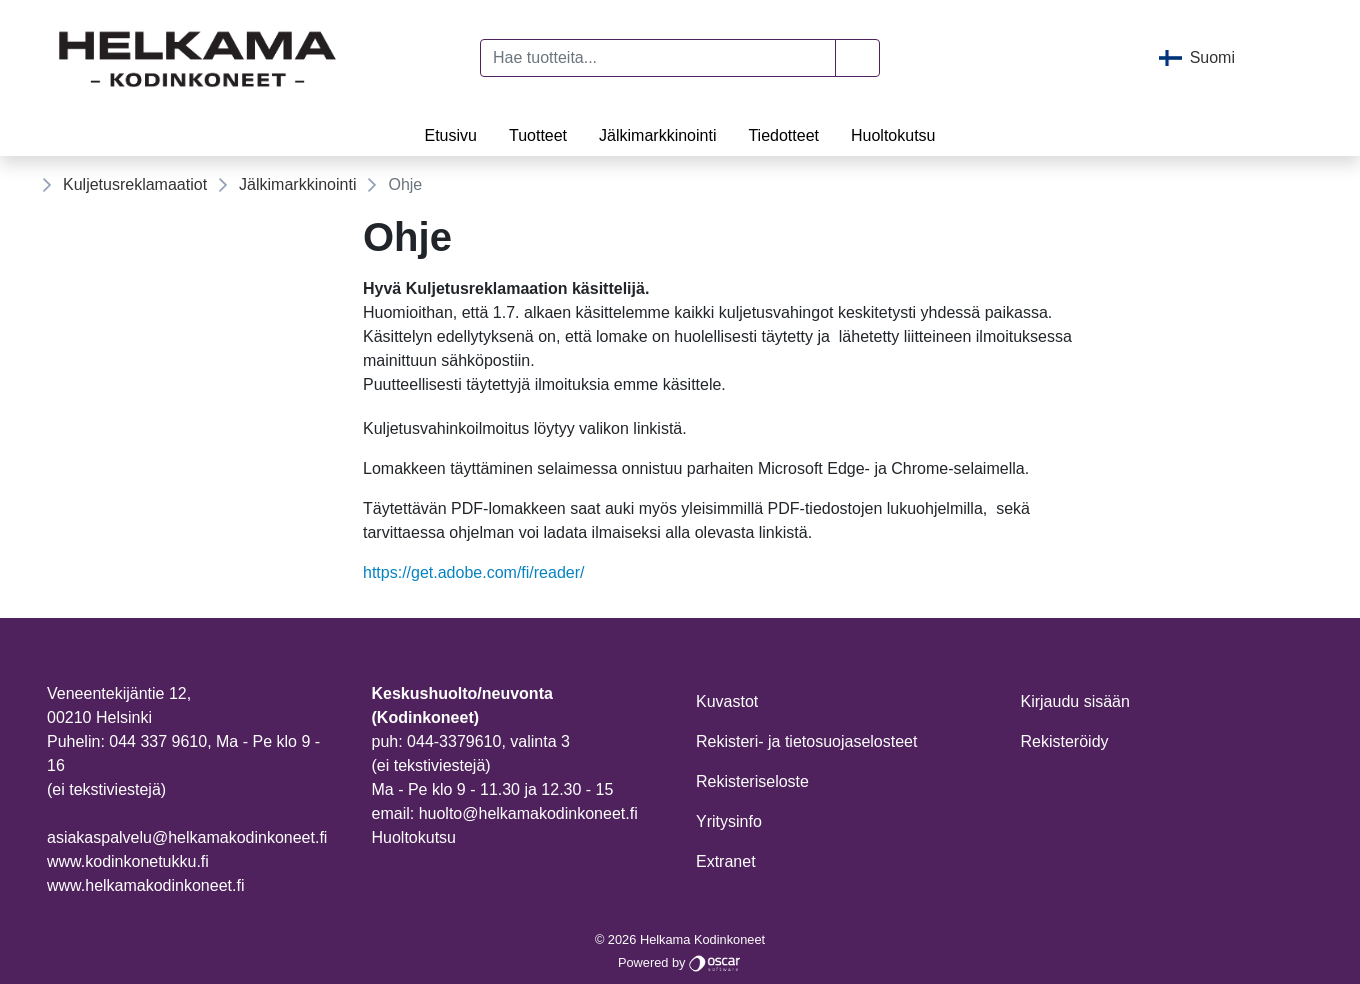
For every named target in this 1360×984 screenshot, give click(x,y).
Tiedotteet (783, 135)
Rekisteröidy (1065, 741)
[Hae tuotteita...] (658, 58)
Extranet (726, 861)
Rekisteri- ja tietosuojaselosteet (806, 741)
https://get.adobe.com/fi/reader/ (473, 572)
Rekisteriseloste (752, 781)
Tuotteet (538, 135)
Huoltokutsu (893, 135)
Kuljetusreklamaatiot (135, 184)
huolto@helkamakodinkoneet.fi (528, 813)
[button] (857, 58)
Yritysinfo (729, 821)
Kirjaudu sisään (1075, 701)
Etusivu (450, 135)
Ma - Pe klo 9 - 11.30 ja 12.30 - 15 (493, 789)
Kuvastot (727, 701)
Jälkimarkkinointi (657, 135)
